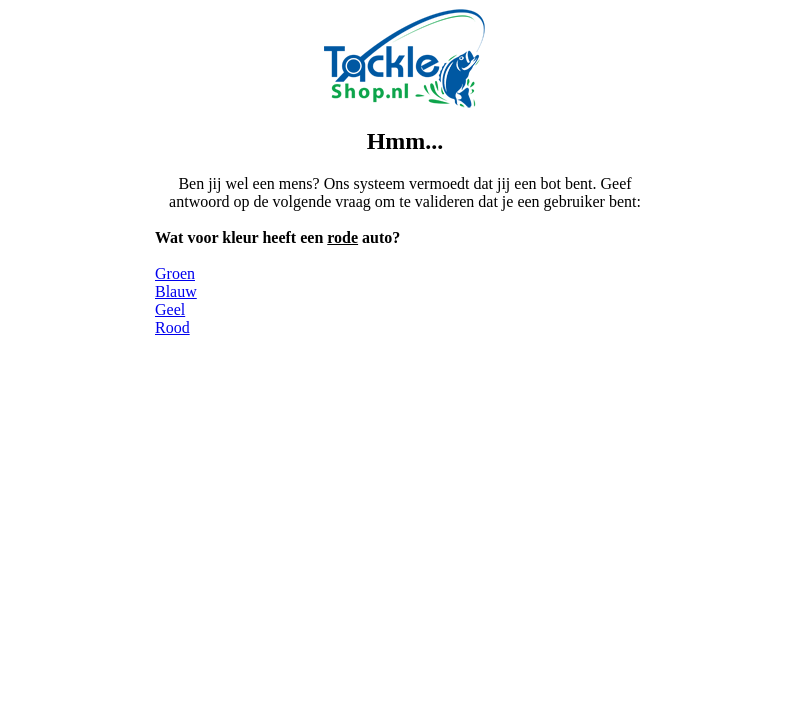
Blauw (176, 291)
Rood (172, 327)
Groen (175, 273)
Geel (170, 309)
